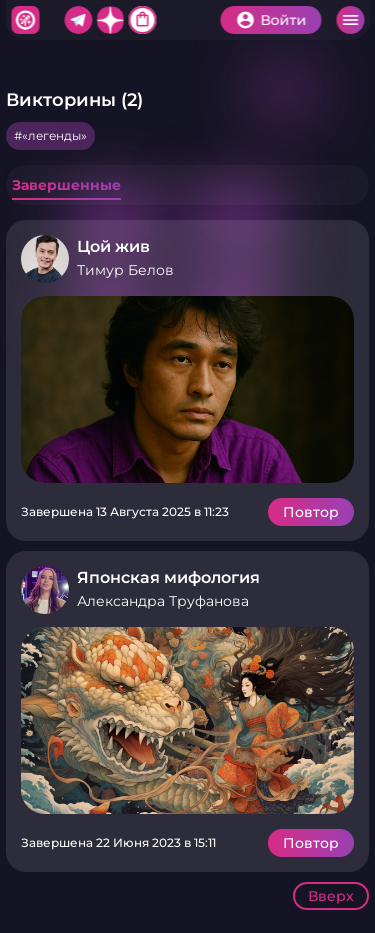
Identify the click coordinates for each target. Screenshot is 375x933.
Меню (350, 20)
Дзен (110, 20)
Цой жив (113, 246)
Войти (283, 20)
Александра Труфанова (163, 601)
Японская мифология (168, 577)
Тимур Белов (125, 270)
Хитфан (25, 20)
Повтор (311, 512)
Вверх (331, 896)
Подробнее (187, 389)
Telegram (78, 20)
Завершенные (66, 185)
